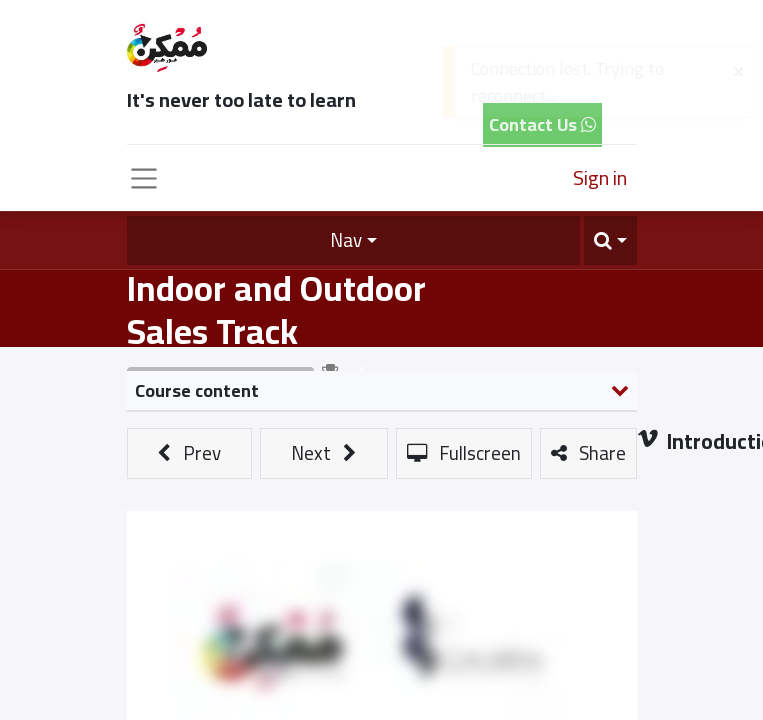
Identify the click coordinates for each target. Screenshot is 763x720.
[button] (610, 240)
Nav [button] (346, 240)
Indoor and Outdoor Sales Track (276, 309)
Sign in (600, 177)
